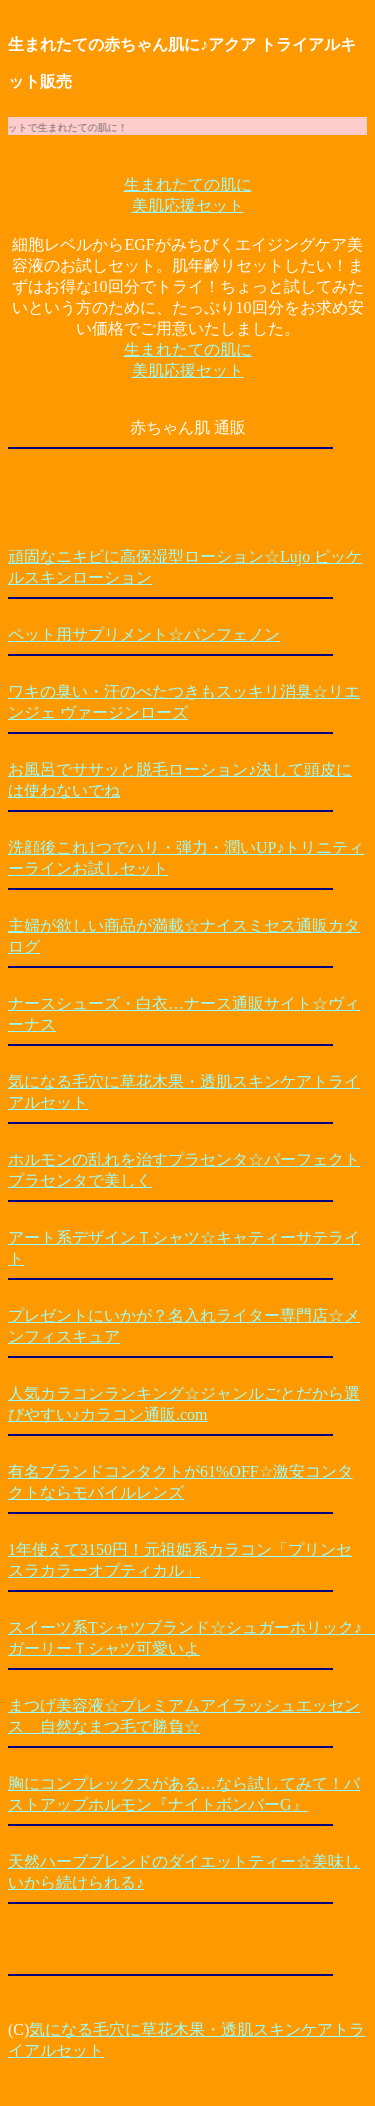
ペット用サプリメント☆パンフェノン (144, 634)
